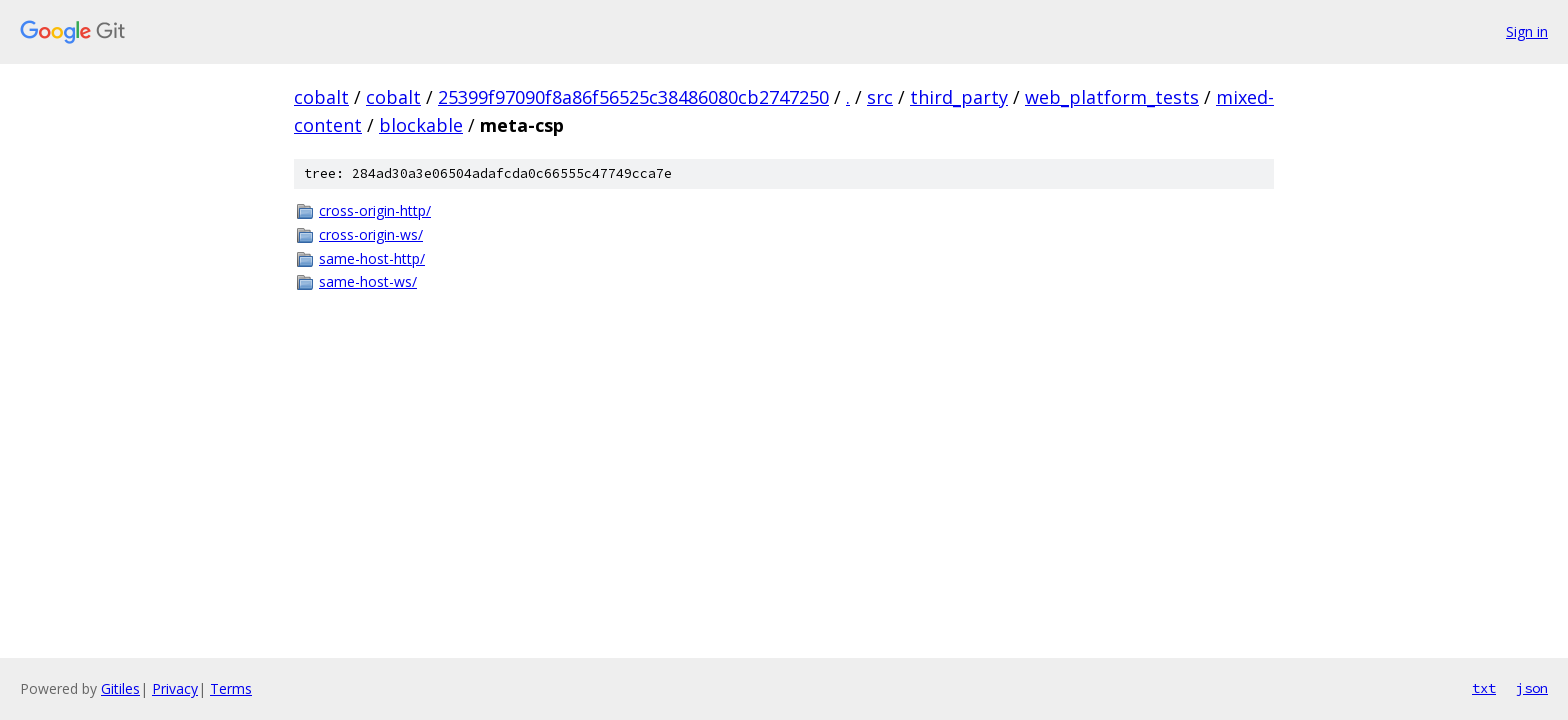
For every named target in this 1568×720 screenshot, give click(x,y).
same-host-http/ (372, 258)
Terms (231, 688)
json (1532, 688)
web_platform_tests (1112, 97)
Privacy (175, 688)
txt (1484, 688)
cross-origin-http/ (375, 210)
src (880, 97)
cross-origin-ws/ (371, 234)
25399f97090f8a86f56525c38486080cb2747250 (633, 97)
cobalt (321, 97)
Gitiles (120, 688)
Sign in (1527, 31)
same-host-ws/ (368, 281)
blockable (421, 125)
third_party (959, 97)
